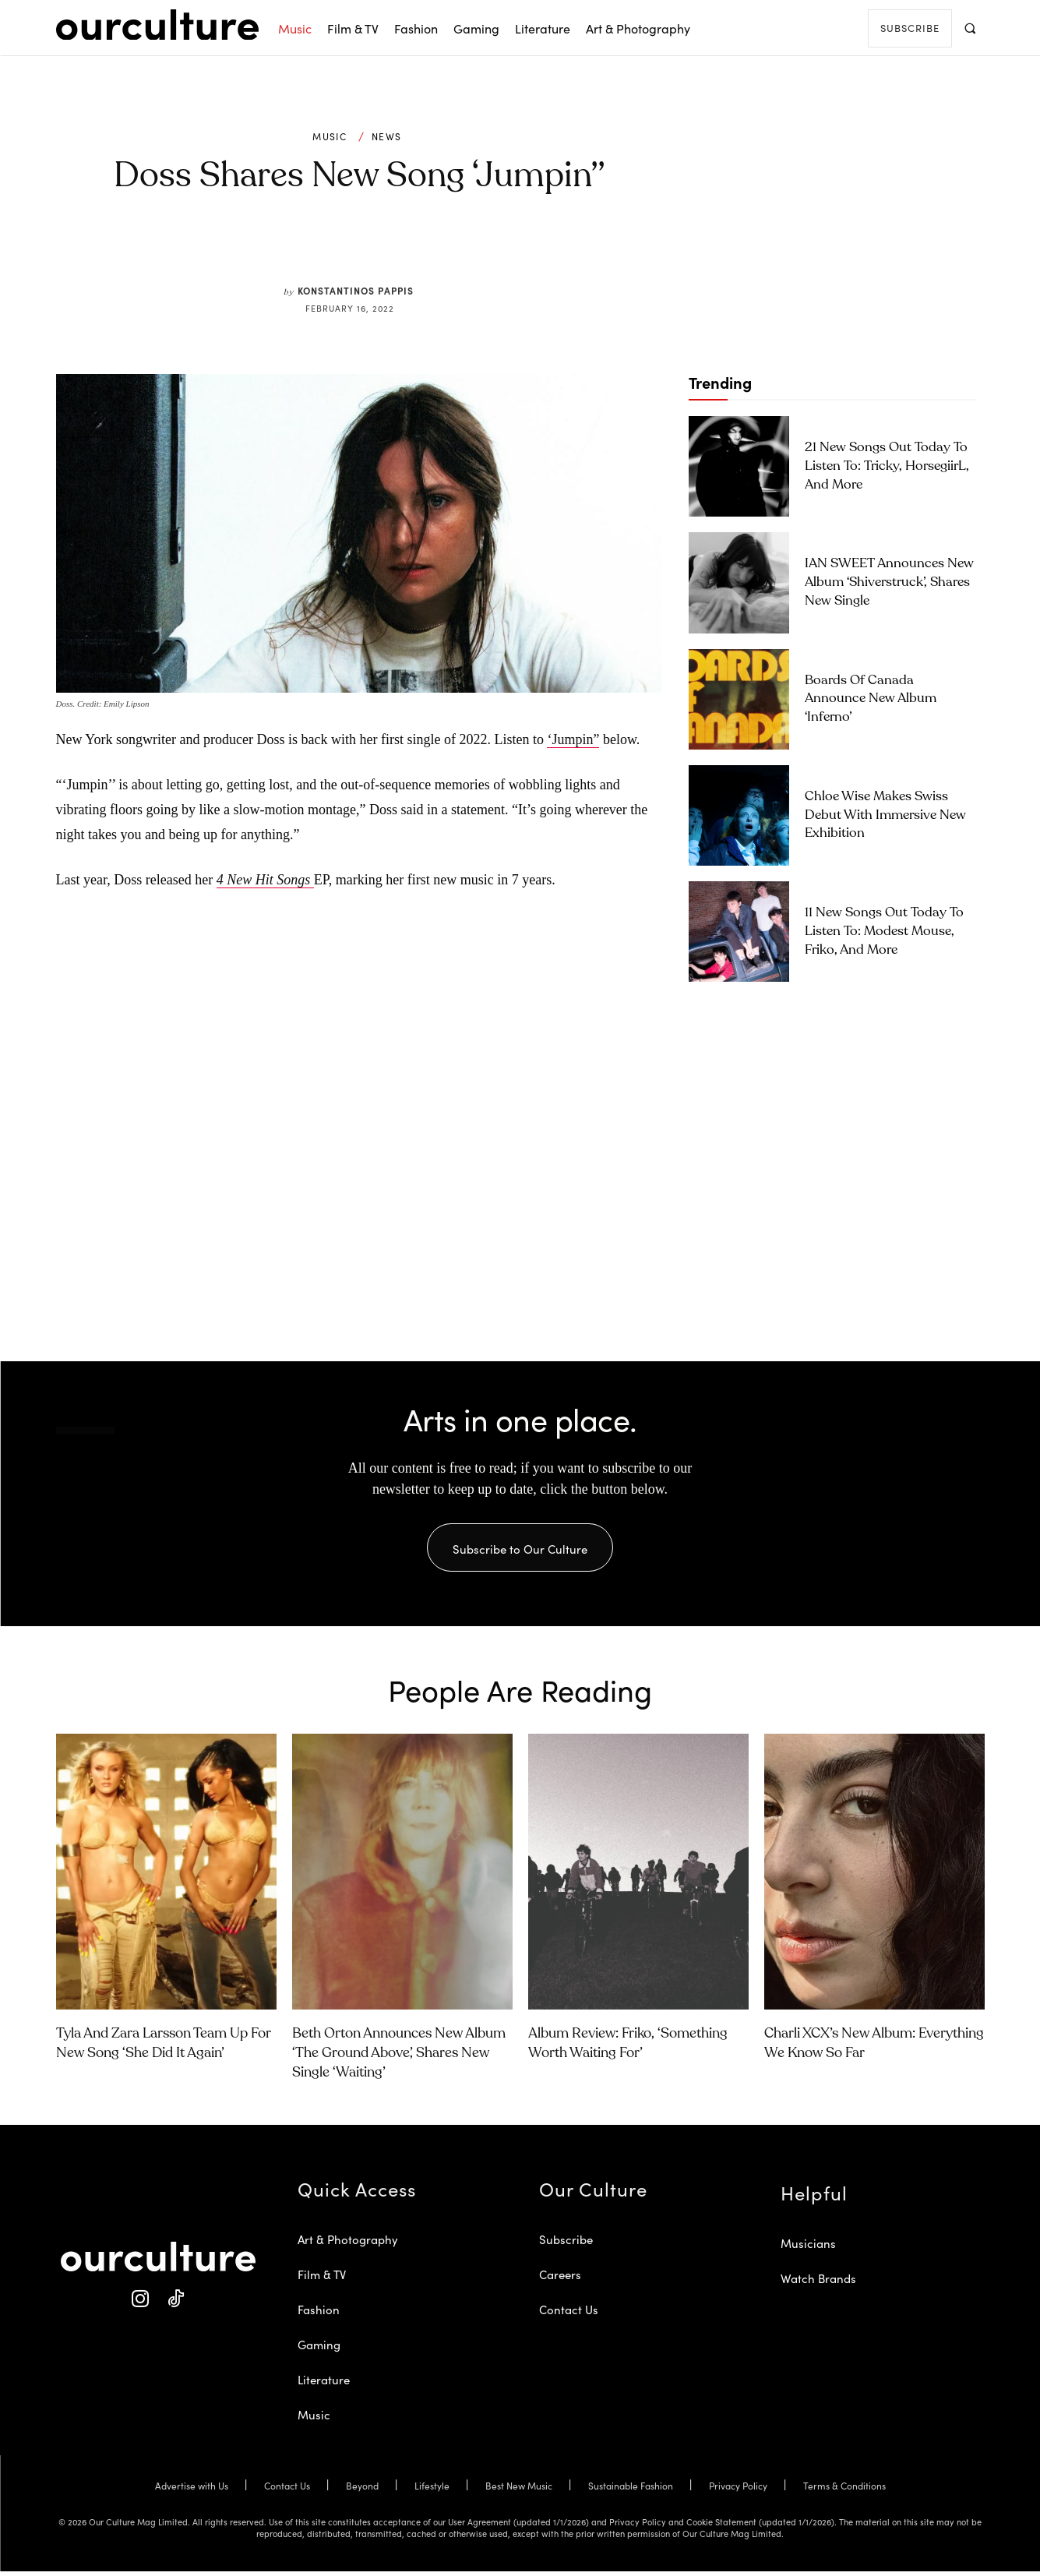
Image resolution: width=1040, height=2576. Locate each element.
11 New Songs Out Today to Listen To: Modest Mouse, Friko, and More (884, 931)
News (386, 136)
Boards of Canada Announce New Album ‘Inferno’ (870, 699)
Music (329, 136)
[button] (970, 27)
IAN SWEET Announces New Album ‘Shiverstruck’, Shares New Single (889, 582)
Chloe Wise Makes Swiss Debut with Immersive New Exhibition (885, 815)
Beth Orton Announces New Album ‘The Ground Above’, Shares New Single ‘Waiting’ (399, 2057)
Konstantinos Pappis (356, 290)
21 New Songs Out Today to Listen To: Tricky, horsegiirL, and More (887, 466)
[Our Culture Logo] (157, 25)
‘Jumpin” (573, 739)
